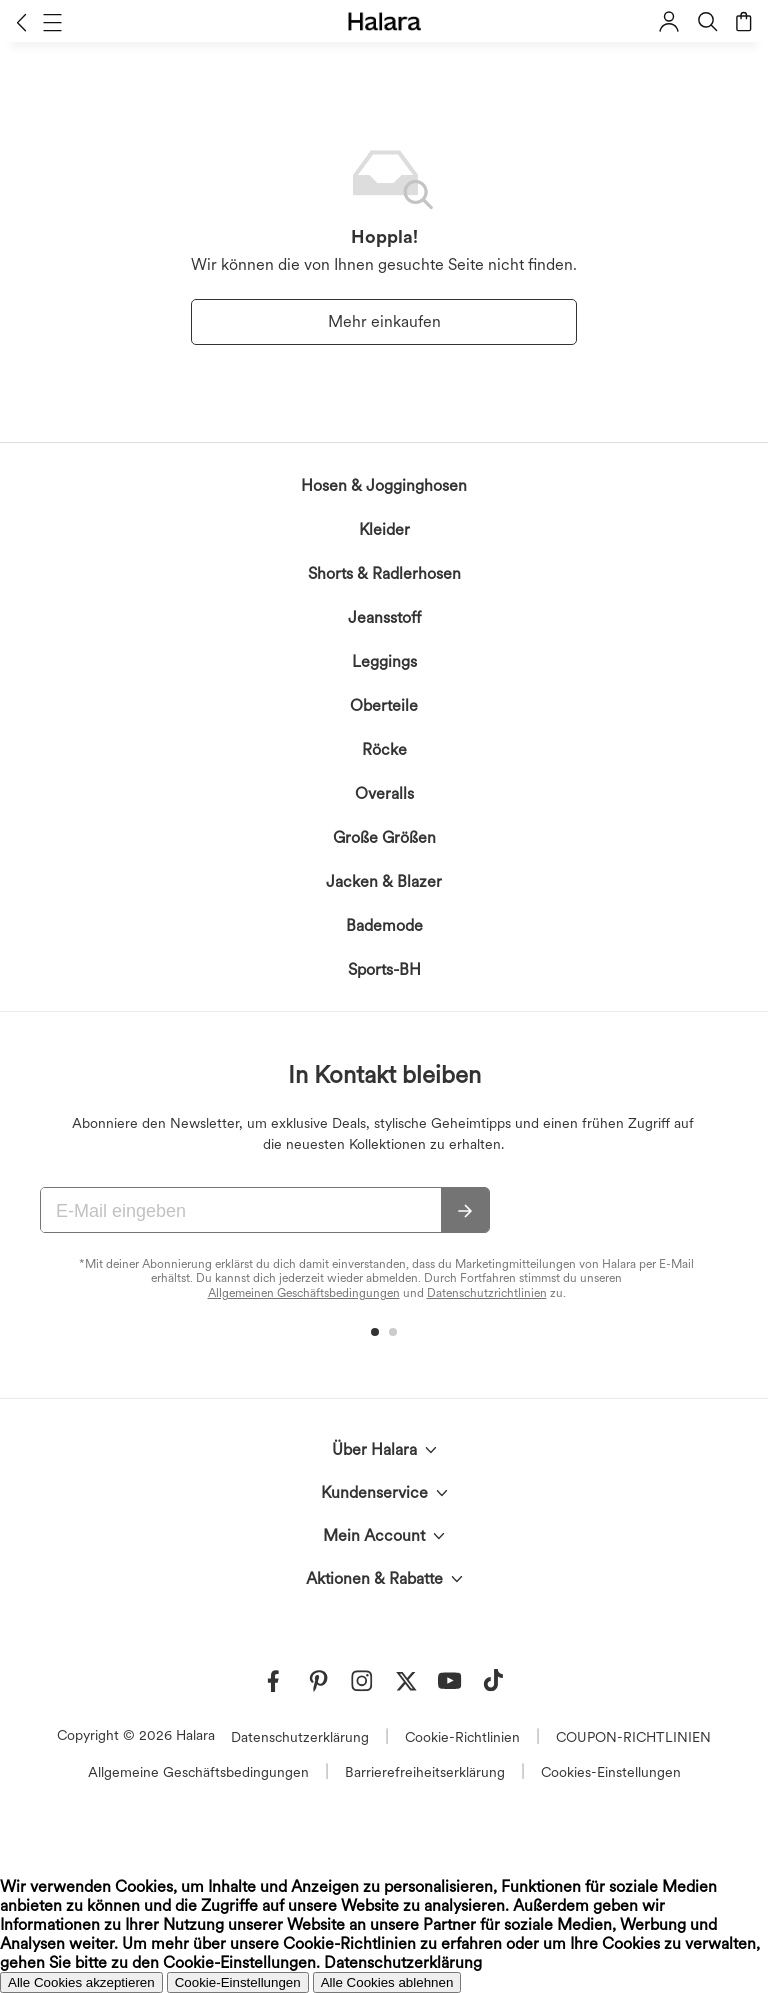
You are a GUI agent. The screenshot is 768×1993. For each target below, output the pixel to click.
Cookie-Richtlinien (462, 1737)
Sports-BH (384, 969)
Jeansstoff (384, 617)
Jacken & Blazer (384, 881)
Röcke (384, 749)
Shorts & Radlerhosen (384, 573)
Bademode (384, 925)
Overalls (384, 793)
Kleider (384, 529)
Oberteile (384, 705)
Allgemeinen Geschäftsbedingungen (304, 1293)
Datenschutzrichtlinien (487, 1293)
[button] (21, 22)
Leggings (384, 661)
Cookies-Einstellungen (611, 1772)
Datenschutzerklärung (300, 1737)
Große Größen (384, 837)
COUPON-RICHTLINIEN (633, 1737)
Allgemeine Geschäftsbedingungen (198, 1772)
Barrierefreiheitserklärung (425, 1772)
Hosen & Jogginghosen (384, 485)
